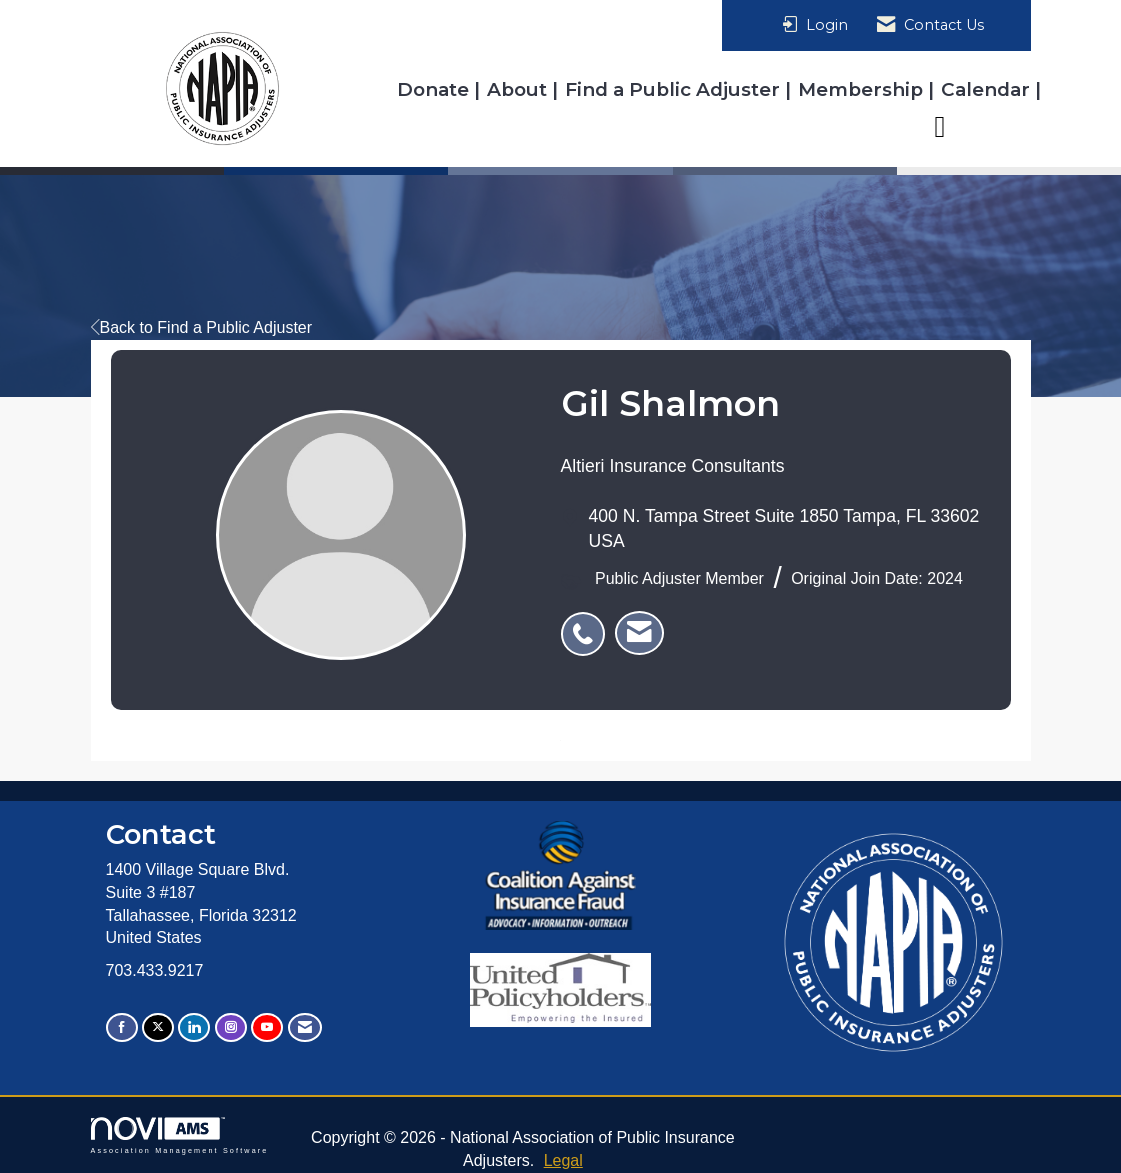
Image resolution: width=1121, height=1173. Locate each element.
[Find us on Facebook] (122, 1027)
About (519, 89)
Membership (863, 89)
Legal (563, 1160)
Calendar (988, 89)
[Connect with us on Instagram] (231, 1027)
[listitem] (588, 623)
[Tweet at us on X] (158, 1027)
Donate (435, 89)
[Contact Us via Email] (305, 1027)
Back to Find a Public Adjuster (202, 327)
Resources (981, 125)
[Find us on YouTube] (267, 1027)
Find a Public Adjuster (675, 89)
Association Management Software (180, 1135)
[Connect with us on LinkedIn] (194, 1027)
